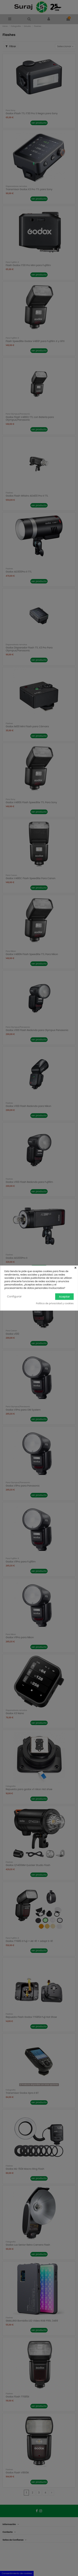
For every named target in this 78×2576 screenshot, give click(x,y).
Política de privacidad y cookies (55, 1303)
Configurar (14, 1296)
